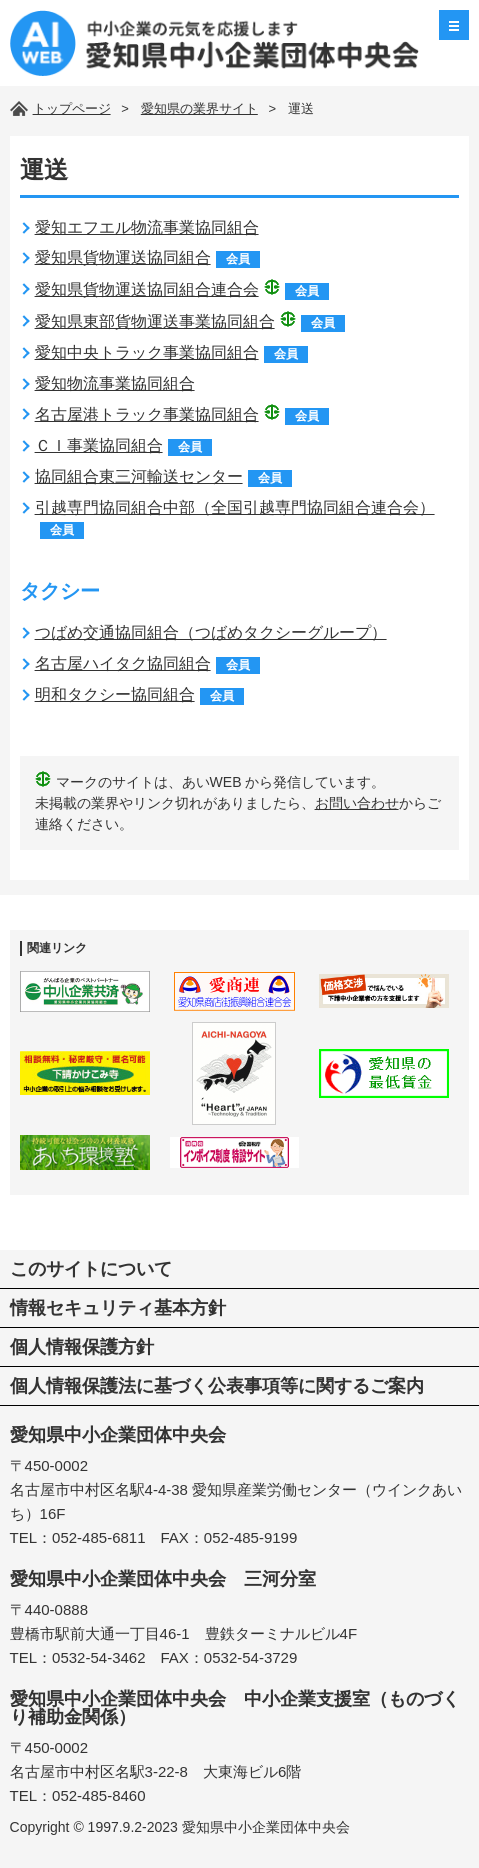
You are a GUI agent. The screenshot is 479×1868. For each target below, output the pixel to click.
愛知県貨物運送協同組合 (123, 257)
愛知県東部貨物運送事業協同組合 (155, 321)
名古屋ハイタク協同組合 (123, 663)
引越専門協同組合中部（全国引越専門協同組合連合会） (235, 507)
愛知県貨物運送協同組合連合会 (147, 289)
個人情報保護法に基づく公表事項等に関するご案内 (217, 1386)
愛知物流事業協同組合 (115, 383)
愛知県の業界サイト (199, 108)
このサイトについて (91, 1269)
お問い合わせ (357, 803)
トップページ (72, 108)
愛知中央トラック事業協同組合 (147, 352)
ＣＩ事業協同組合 (99, 445)
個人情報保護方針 (82, 1347)
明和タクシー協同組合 (115, 694)
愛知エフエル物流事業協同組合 (147, 227)
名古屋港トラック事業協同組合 (147, 414)
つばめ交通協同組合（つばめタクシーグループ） (211, 632)
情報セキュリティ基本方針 (118, 1308)
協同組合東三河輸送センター (139, 476)
